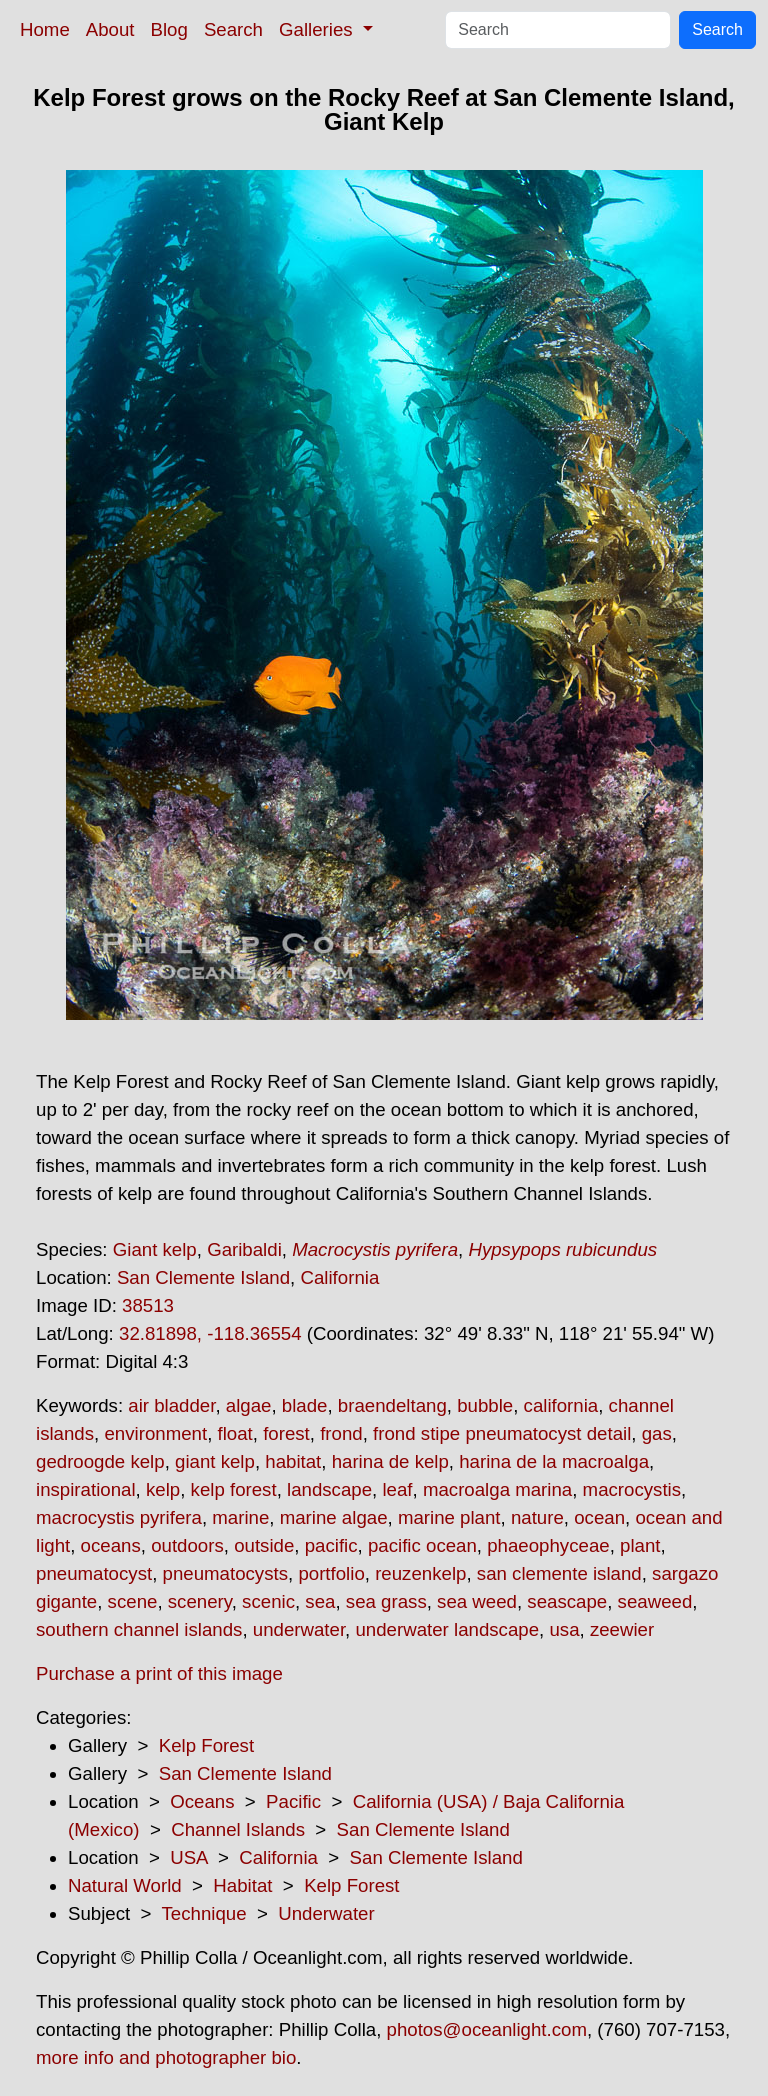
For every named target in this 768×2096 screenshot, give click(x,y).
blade (305, 1405)
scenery (200, 1601)
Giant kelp (155, 1249)
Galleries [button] (318, 29)
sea (320, 1601)
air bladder (171, 1405)
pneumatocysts (225, 1573)
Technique (204, 1913)
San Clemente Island (203, 1277)
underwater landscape (447, 1629)
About (110, 29)
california (561, 1405)
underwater (299, 1629)
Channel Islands (238, 1829)
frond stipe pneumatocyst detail (502, 1433)
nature (537, 1517)
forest (286, 1433)
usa (564, 1629)
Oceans (202, 1801)
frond (341, 1433)
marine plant (449, 1517)
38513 (148, 1305)
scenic (268, 1601)
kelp (163, 1489)
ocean (599, 1517)
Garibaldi (244, 1249)
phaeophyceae (548, 1545)
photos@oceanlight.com (487, 2029)
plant (640, 1545)
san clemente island (559, 1573)
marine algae (334, 1517)
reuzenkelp (420, 1573)
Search (233, 29)
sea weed (477, 1601)
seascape (567, 1601)
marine (240, 1517)
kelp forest (234, 1489)
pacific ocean (422, 1545)
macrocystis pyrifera (119, 1517)
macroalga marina (497, 1489)
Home (45, 29)
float (235, 1433)
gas (657, 1433)
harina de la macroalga (554, 1461)
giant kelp (215, 1461)
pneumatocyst (94, 1573)
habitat (293, 1461)
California (339, 1277)
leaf (397, 1489)
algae (249, 1405)
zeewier (622, 1629)
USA (188, 1857)
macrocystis (632, 1489)
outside (264, 1545)
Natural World (125, 1885)
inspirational (86, 1489)
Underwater (326, 1913)
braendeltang (392, 1405)
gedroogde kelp (100, 1461)
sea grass (386, 1601)
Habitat (242, 1885)
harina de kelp (390, 1461)
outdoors (187, 1545)
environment (155, 1433)
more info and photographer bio (166, 2057)
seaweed (655, 1601)
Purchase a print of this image (159, 1673)
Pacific (293, 1801)
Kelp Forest (206, 1745)
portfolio (331, 1573)
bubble (485, 1405)
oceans (111, 1545)
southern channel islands (139, 1629)
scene (133, 1601)
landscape (329, 1489)
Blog (169, 29)
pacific (331, 1545)
